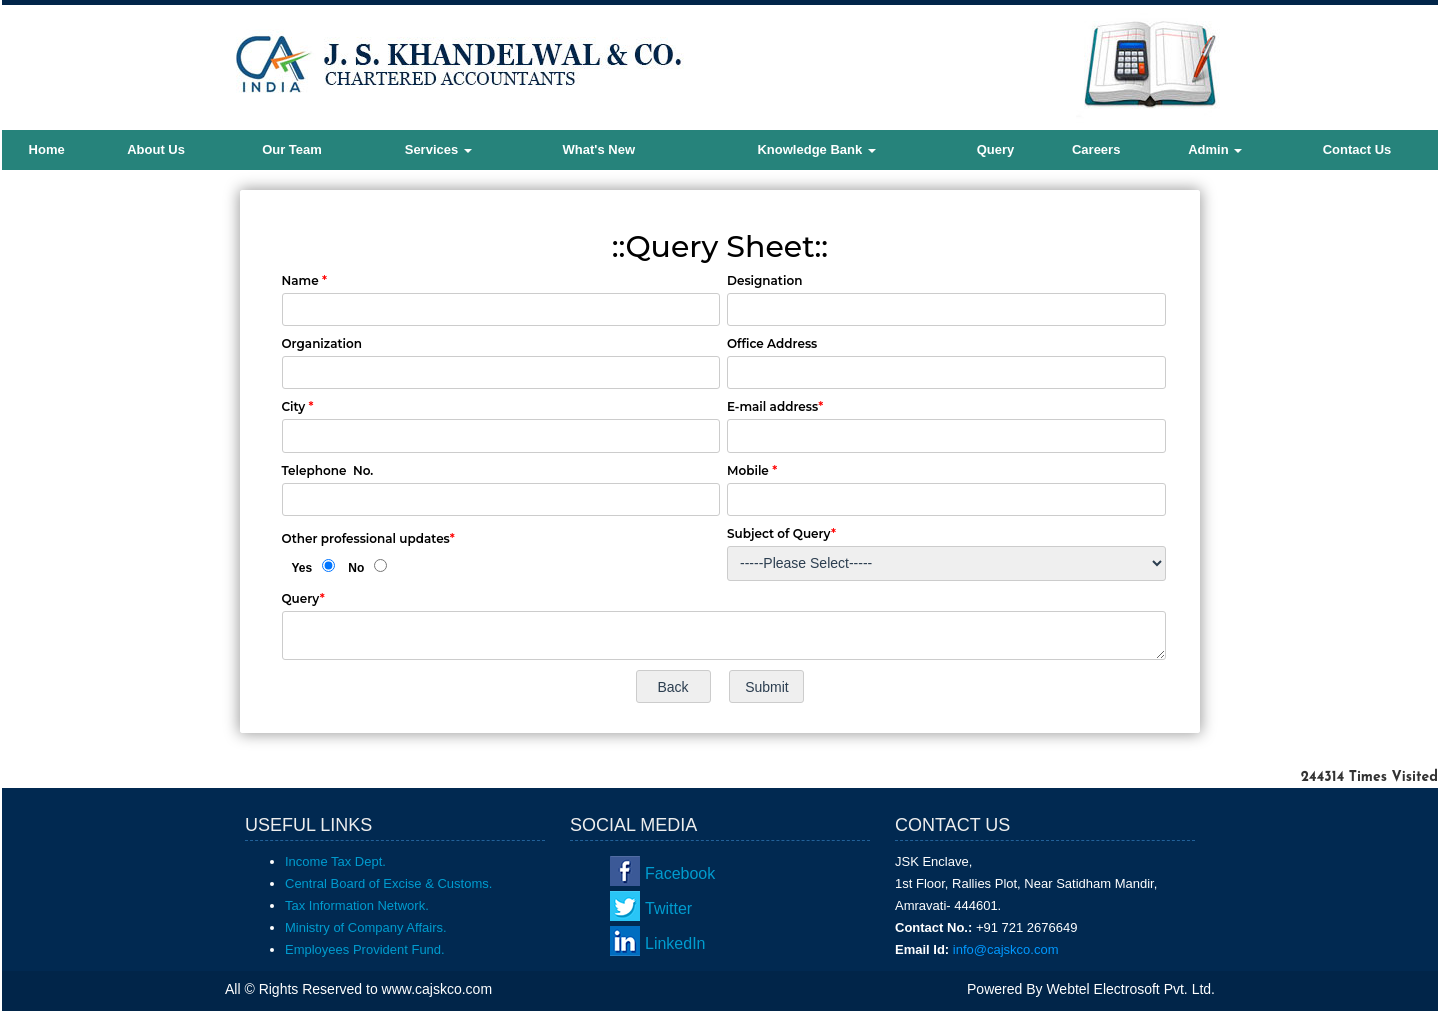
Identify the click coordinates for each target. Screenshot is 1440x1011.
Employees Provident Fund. (365, 949)
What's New (599, 149)
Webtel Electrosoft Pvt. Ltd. (1130, 989)
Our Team (292, 149)
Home (47, 149)
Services (438, 149)
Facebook (680, 873)
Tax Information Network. (357, 905)
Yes (302, 568)
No (356, 568)
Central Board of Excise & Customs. (388, 883)
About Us (156, 149)
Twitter (668, 908)
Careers (1096, 149)
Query (996, 149)
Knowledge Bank (816, 149)
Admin (1215, 149)
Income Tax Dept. (335, 861)
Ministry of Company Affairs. (366, 927)
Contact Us (1357, 149)
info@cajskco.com (1006, 949)
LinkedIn (675, 943)
